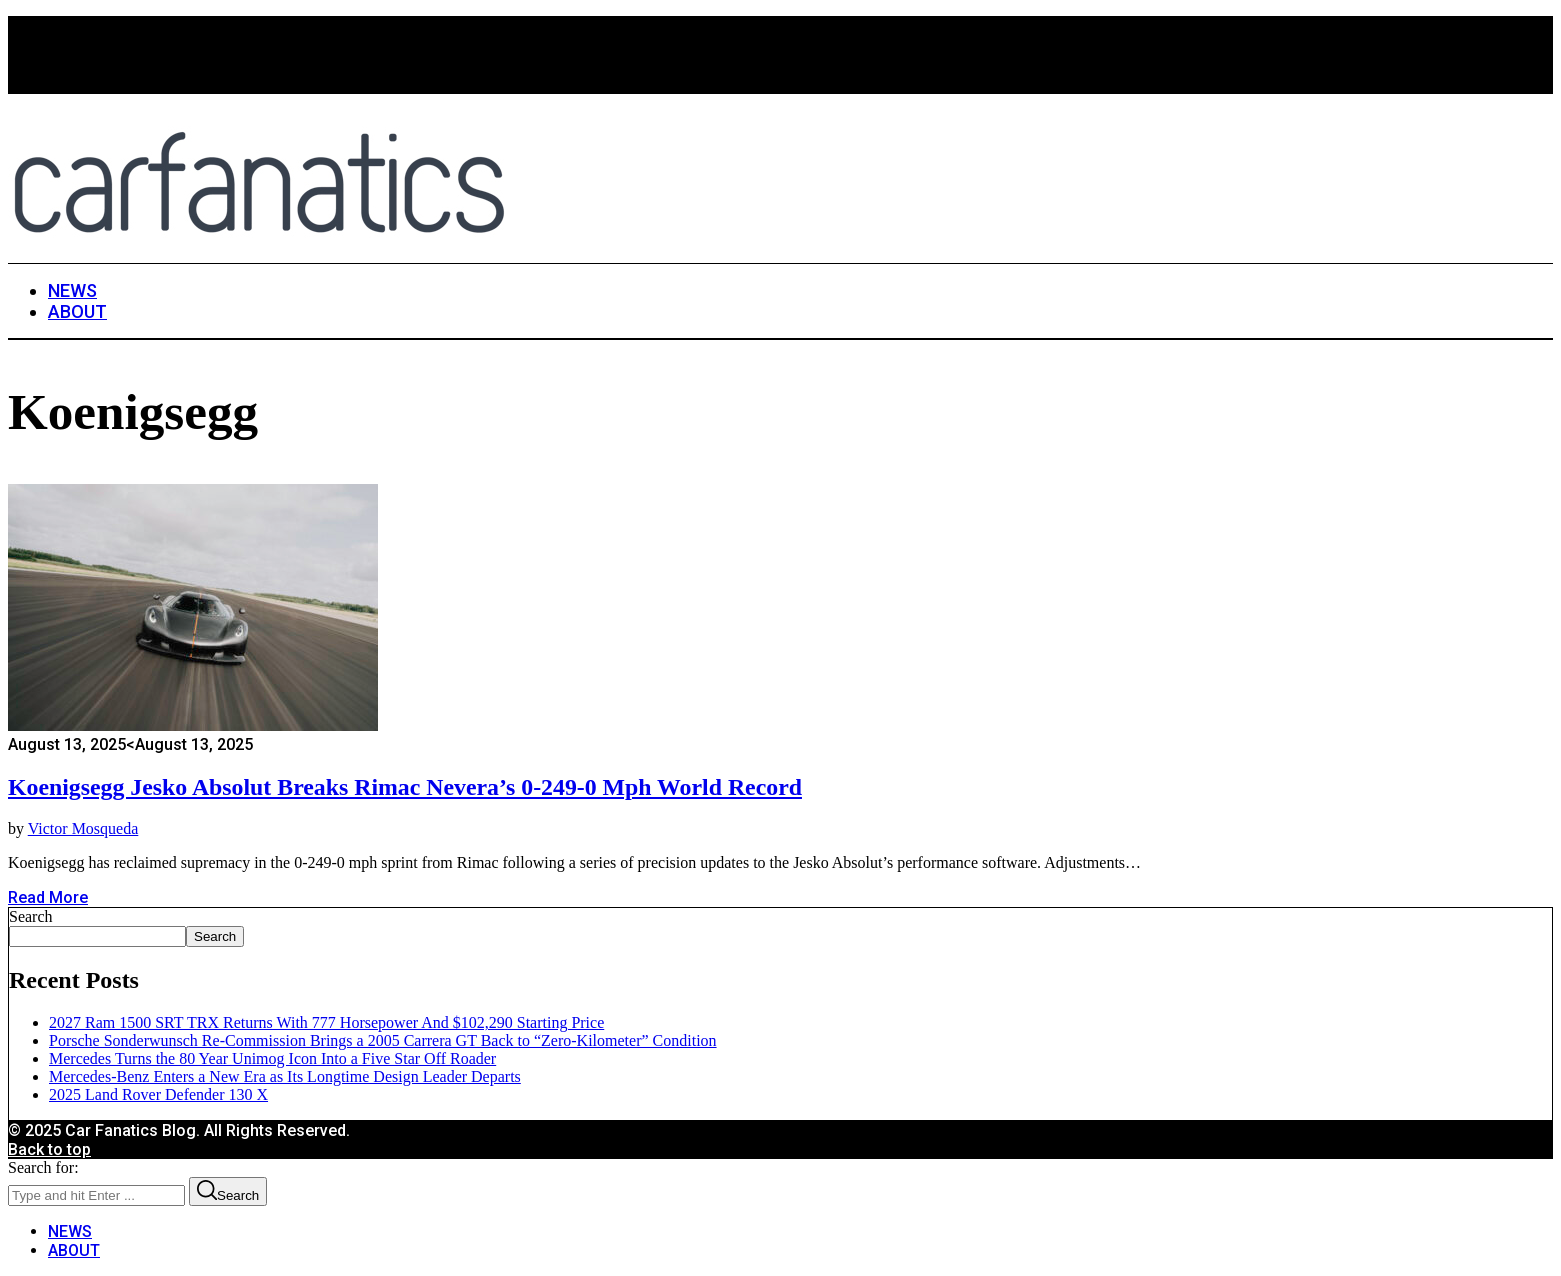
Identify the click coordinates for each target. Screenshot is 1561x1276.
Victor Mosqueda (83, 828)
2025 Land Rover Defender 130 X (158, 1094)
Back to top (49, 1149)
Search (31, 916)
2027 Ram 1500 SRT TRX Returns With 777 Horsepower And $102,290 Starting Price (326, 1022)
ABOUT (74, 1250)
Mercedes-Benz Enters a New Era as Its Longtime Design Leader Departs (285, 1076)
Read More (48, 897)
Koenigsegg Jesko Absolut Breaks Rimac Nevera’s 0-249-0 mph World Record (405, 787)
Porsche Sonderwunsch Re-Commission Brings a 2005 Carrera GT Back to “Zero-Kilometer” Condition (383, 1040)
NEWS (70, 1231)
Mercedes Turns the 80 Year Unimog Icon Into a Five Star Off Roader (272, 1058)
